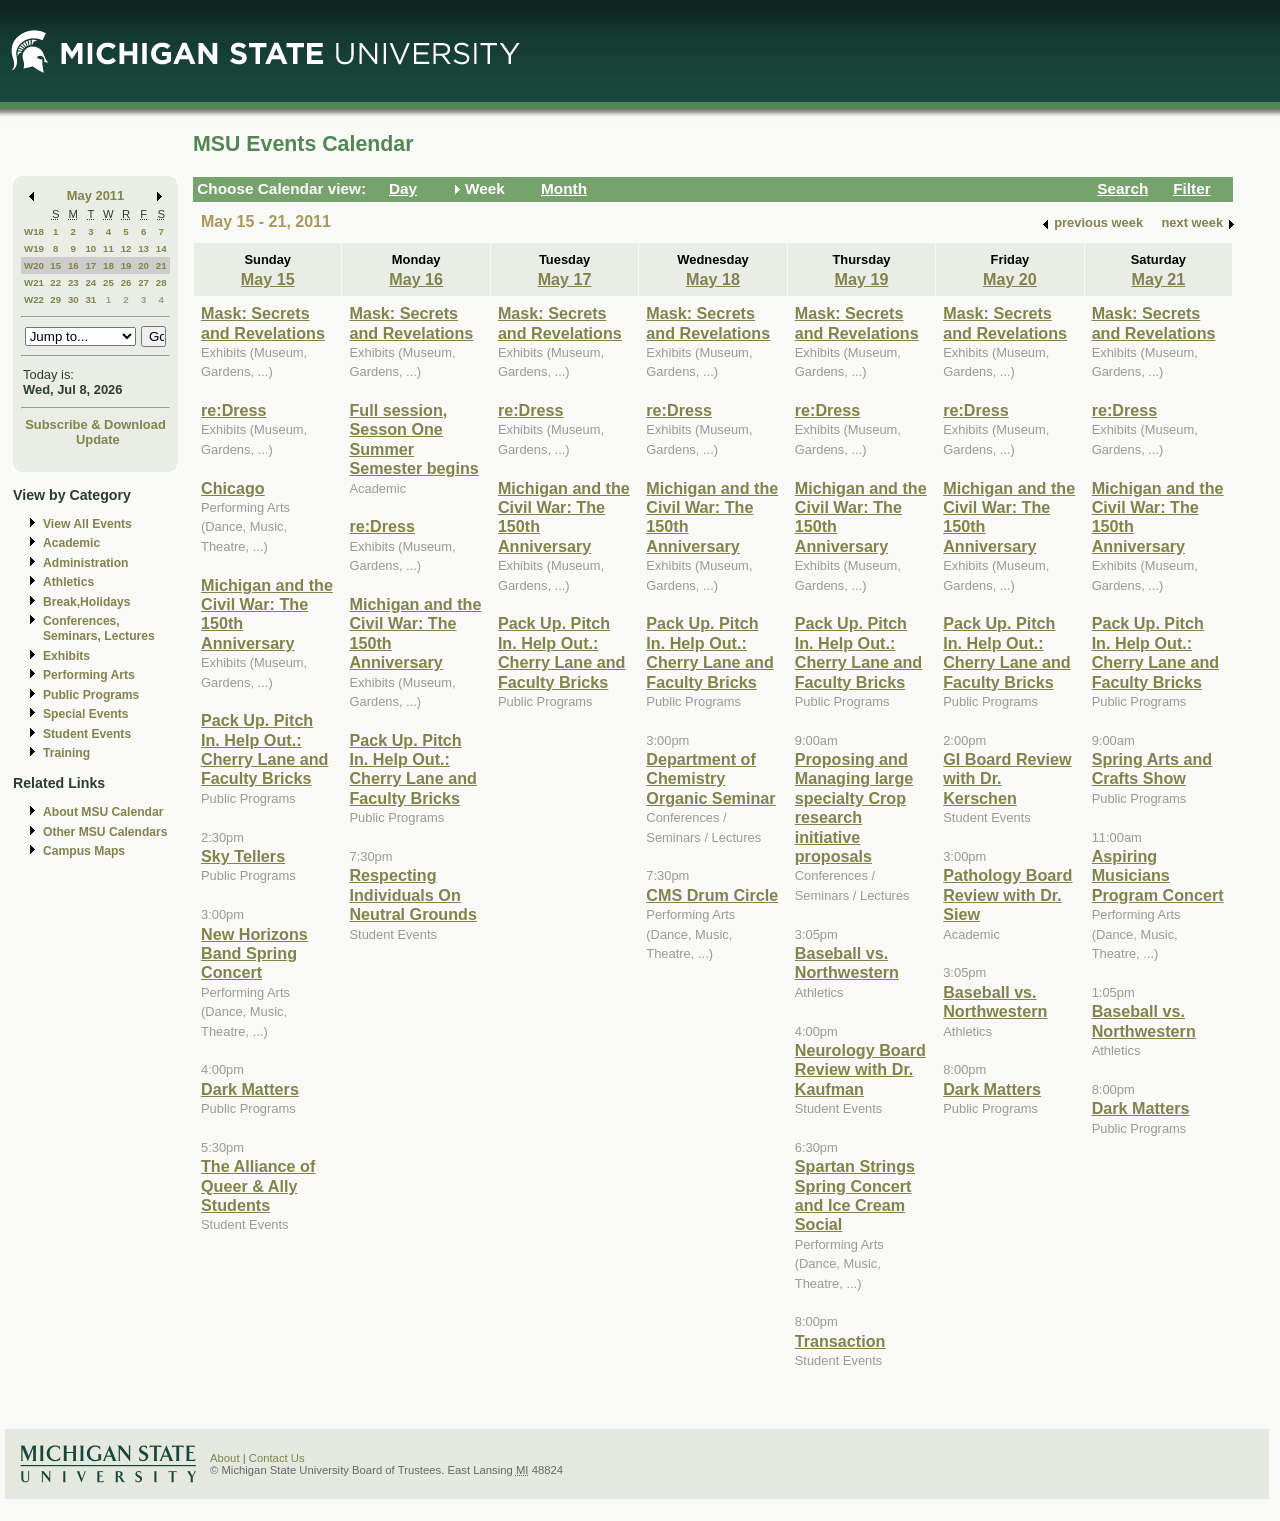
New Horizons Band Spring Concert (254, 953)
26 (126, 282)
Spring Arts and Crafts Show (1152, 768)
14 (161, 248)
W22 (34, 299)
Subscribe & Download (95, 424)
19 (126, 265)
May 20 (1010, 279)
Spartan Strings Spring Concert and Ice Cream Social (855, 1195)
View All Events (87, 524)
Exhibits (66, 656)
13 (143, 248)
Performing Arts (89, 675)
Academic (71, 543)
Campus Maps (84, 851)
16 (73, 265)
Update (98, 439)
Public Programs (91, 695)
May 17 (565, 279)
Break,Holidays (87, 602)
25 (108, 282)
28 (161, 282)
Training (66, 753)
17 (90, 265)
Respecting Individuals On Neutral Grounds (412, 894)
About (225, 1458)
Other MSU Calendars (105, 832)
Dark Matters (250, 1089)
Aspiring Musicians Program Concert (1158, 875)
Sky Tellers (243, 856)
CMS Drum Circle (712, 895)
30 (73, 299)
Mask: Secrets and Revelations (263, 322)
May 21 (1158, 279)
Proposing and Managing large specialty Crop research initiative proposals (854, 807)
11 (108, 248)
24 (90, 282)
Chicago (233, 488)
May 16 (416, 279)
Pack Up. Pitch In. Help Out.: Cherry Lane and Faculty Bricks (265, 749)
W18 (34, 231)
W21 (34, 282)
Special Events (85, 714)
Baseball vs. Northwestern (847, 962)
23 (73, 282)
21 (161, 265)
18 (108, 265)
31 (90, 299)
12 (126, 248)
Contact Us (277, 1458)
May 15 (268, 279)
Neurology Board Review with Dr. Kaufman (860, 1069)
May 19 (862, 279)
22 (55, 282)
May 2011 (95, 195)
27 (143, 282)
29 (55, 299)
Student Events (87, 734)
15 (55, 265)
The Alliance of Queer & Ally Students (258, 1185)
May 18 (713, 279)
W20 (34, 265)
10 (90, 248)
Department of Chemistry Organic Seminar (710, 778)
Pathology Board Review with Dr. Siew (1007, 894)
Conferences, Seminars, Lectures (99, 628)
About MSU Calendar (103, 812)
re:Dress (234, 410)
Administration (85, 563)
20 (143, 265)
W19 (34, 248)
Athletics (68, 582)
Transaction (840, 1341)
